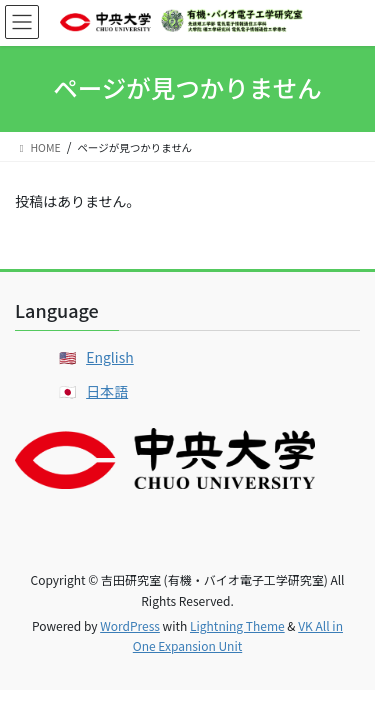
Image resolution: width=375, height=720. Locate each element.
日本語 (107, 391)
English (110, 357)
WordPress (130, 625)
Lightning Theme (237, 625)
